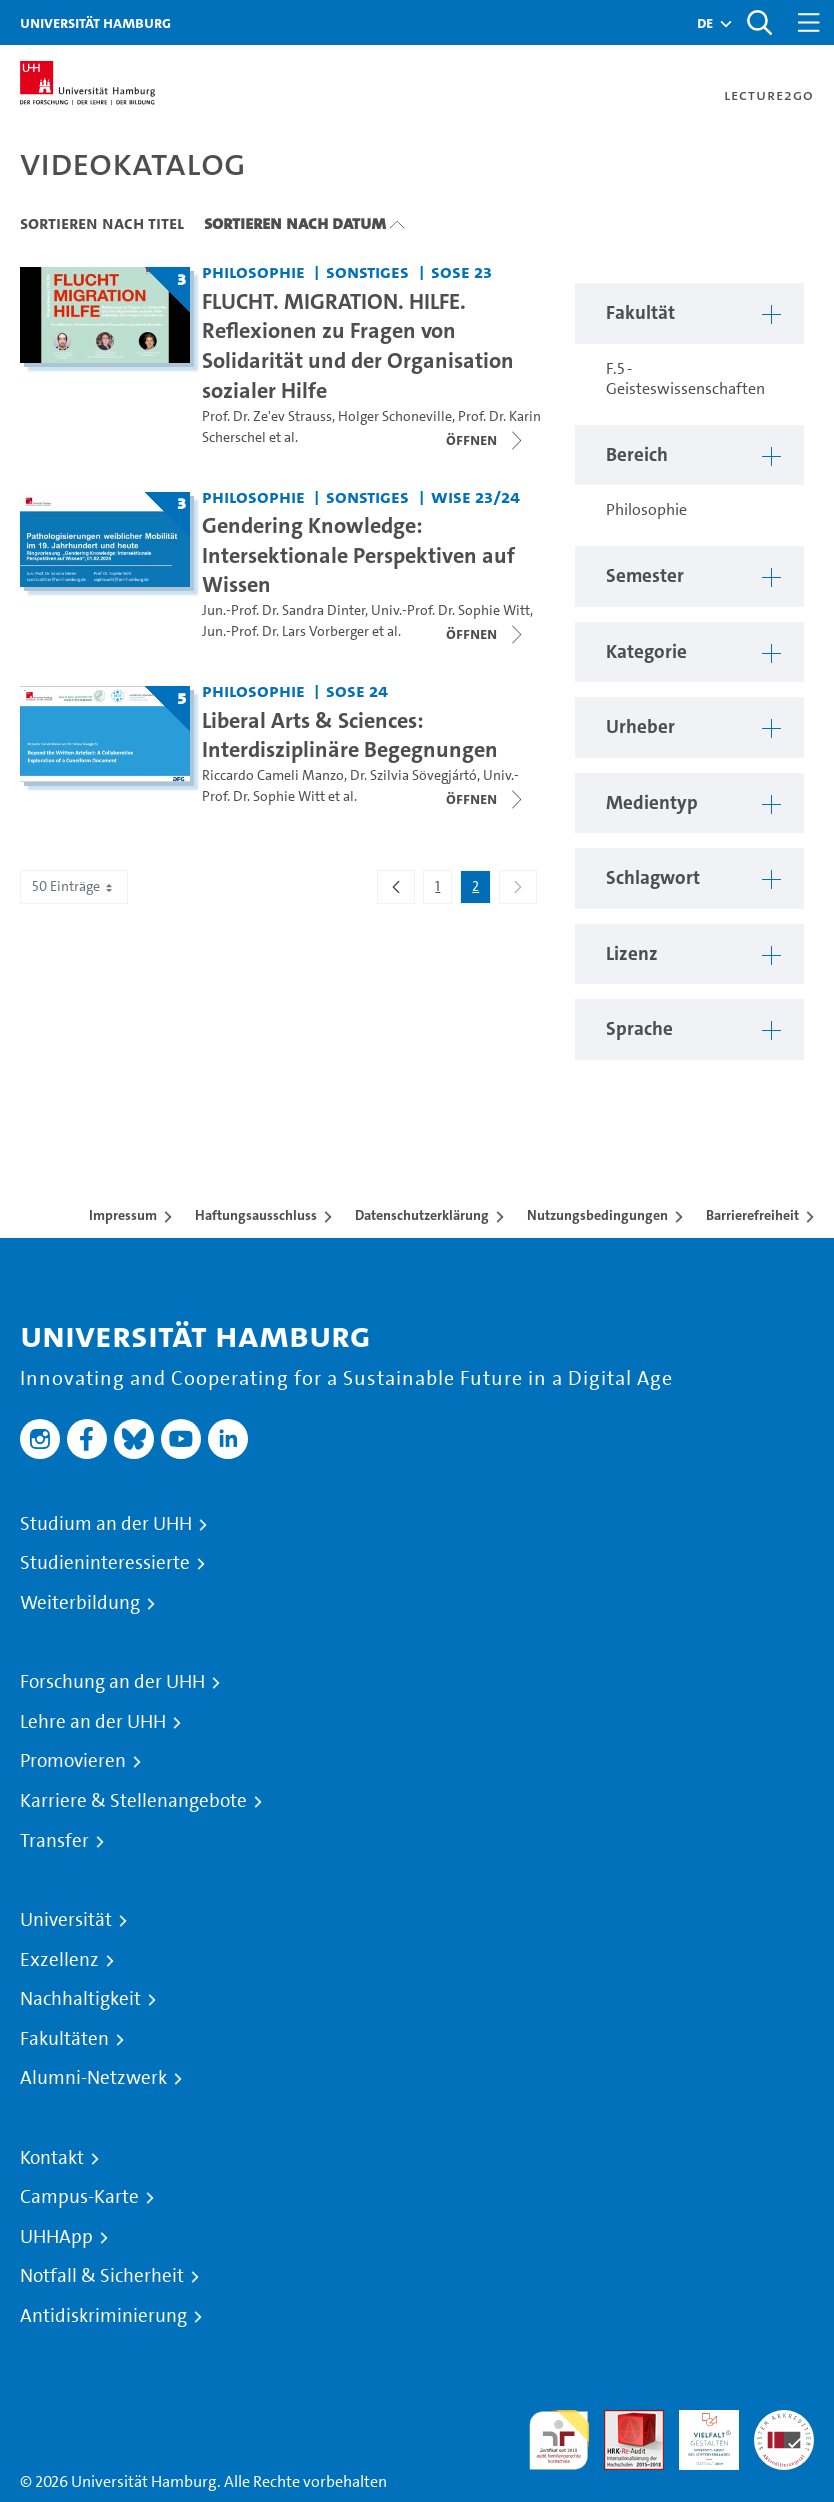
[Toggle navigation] (809, 22)
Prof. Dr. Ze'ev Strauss (267, 416)
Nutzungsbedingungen (597, 1215)
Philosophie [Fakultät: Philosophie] (253, 271)
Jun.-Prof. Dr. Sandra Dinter (283, 610)
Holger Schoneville (395, 416)
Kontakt (52, 2158)
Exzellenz (59, 1960)
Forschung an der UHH (112, 1682)
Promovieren (73, 1761)
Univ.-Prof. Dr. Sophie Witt (450, 610)
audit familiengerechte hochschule (559, 2440)
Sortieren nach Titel (102, 223)
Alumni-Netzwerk (93, 2078)
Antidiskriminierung (103, 2316)
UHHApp (56, 2237)
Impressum (123, 1215)
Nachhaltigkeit (80, 1999)
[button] (705, 23)
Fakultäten (64, 2039)
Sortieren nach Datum (295, 223)
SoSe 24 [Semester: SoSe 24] (357, 690)
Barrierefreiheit (752, 1215)
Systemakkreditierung (784, 2421)
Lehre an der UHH (93, 1722)
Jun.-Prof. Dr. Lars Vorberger (285, 631)
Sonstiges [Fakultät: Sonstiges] (367, 271)
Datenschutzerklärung (422, 1215)
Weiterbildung (80, 1603)
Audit (623, 2421)
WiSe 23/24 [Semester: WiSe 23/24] (475, 496)
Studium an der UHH (106, 1524)
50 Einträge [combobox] (74, 886)
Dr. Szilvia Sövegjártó (413, 775)
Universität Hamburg (95, 22)
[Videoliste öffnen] (486, 440)
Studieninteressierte (105, 1563)
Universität (66, 1920)
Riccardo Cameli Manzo (273, 775)
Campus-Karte (79, 2197)
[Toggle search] (759, 22)
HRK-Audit (698, 2433)
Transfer (54, 1841)
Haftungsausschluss (256, 1215)
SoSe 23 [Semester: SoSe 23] (461, 271)
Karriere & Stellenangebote (133, 1801)
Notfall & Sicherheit (102, 2276)
